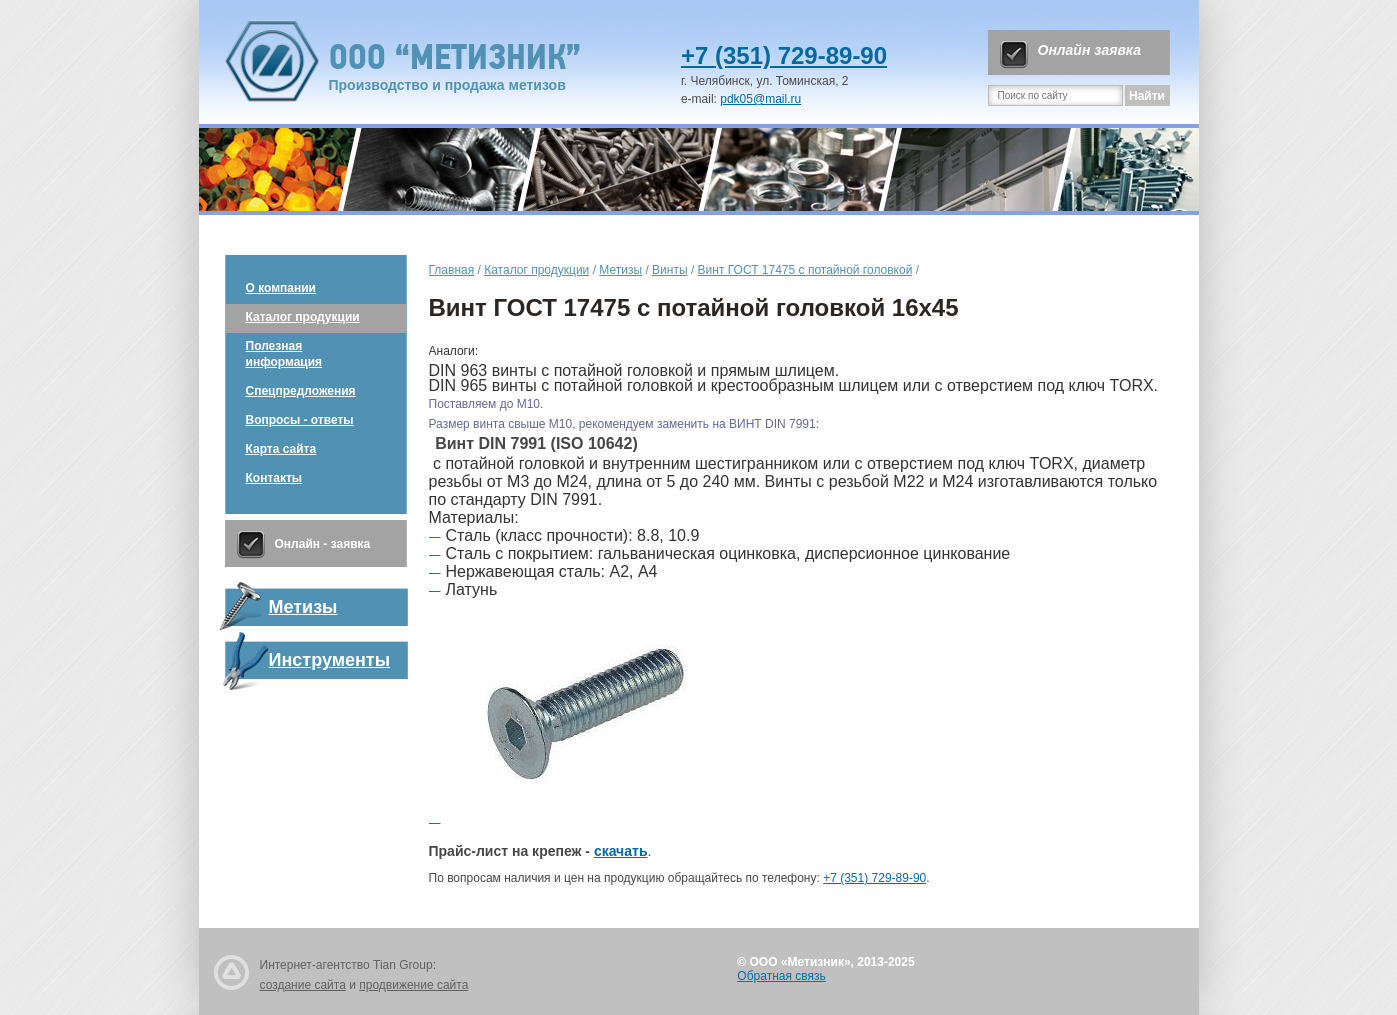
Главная (452, 270)
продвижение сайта (413, 985)
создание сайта (303, 985)
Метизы (620, 270)
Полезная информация (284, 354)
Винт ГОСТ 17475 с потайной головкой (805, 270)
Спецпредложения (301, 391)
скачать (621, 851)
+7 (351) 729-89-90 (784, 55)
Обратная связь (781, 976)
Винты (669, 270)
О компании (281, 288)
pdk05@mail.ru (760, 99)
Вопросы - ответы (300, 420)
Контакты (274, 478)
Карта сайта (281, 449)
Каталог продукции (303, 317)
